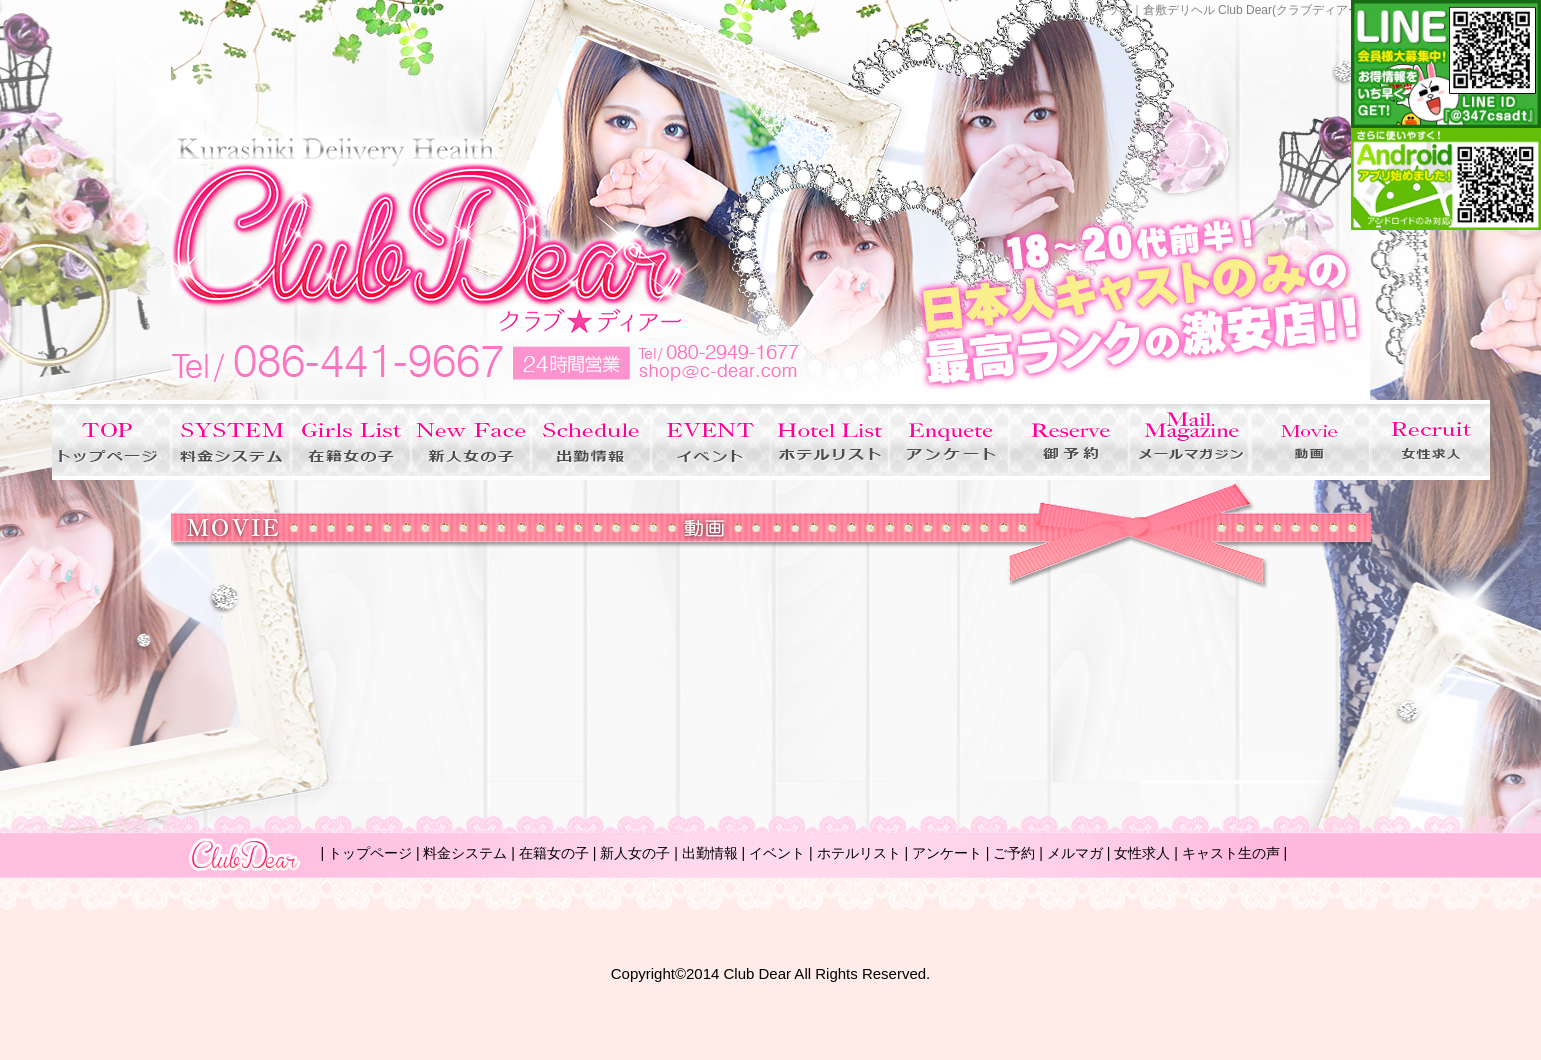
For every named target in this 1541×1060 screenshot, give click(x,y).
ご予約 (1014, 853)
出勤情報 (710, 853)
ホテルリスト (859, 853)
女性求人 (1142, 853)
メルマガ (1075, 853)
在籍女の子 (554, 853)
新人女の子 (635, 853)
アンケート (947, 853)
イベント (777, 853)
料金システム (465, 853)
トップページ (370, 853)
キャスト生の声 (1231, 853)
